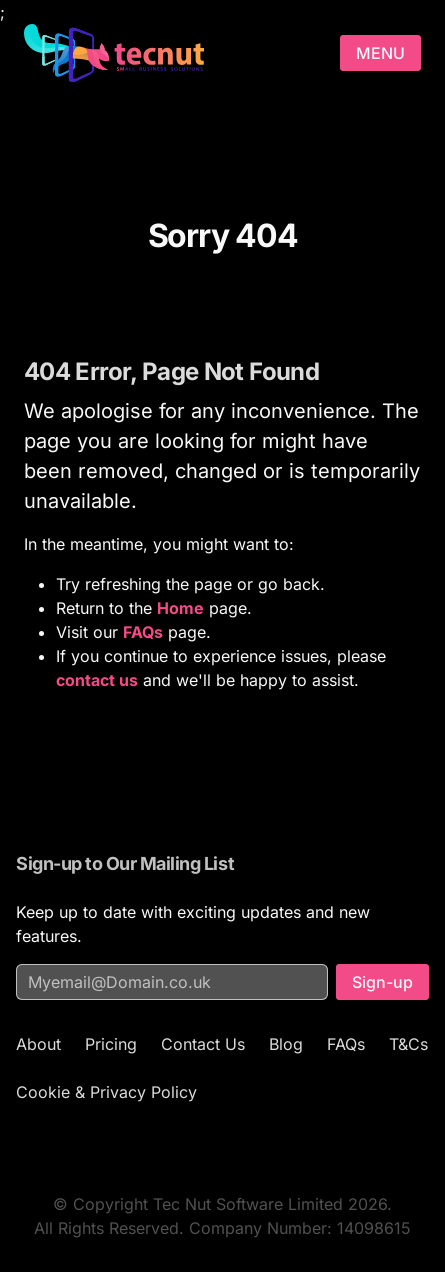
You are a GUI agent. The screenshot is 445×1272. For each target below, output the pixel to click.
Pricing (111, 1044)
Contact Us (203, 1044)
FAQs (346, 1044)
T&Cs (408, 1044)
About (38, 1044)
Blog (286, 1044)
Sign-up (382, 982)
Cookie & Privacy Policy (106, 1092)
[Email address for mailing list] (172, 982)
